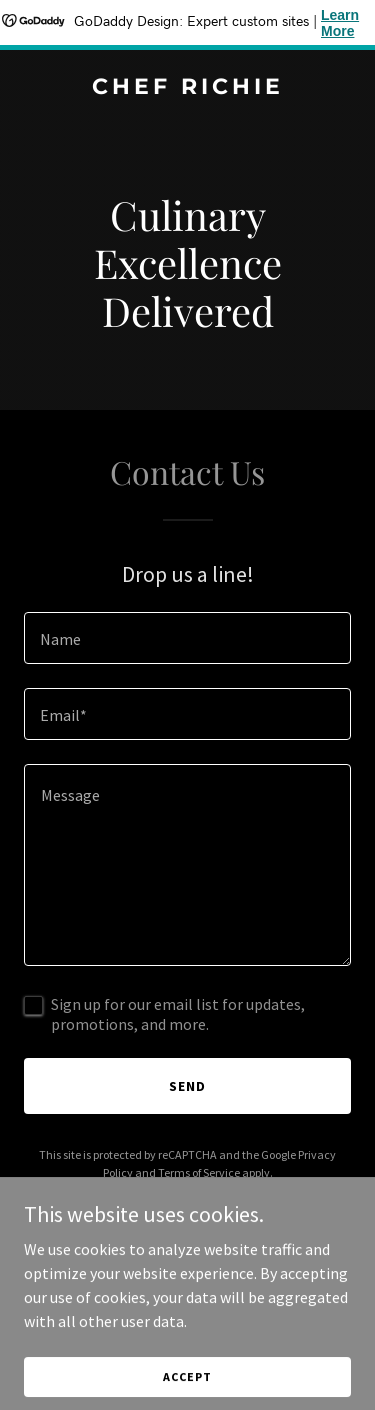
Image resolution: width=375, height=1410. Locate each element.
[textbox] (187, 638)
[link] (187, 88)
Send (187, 1086)
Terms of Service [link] (199, 1172)
